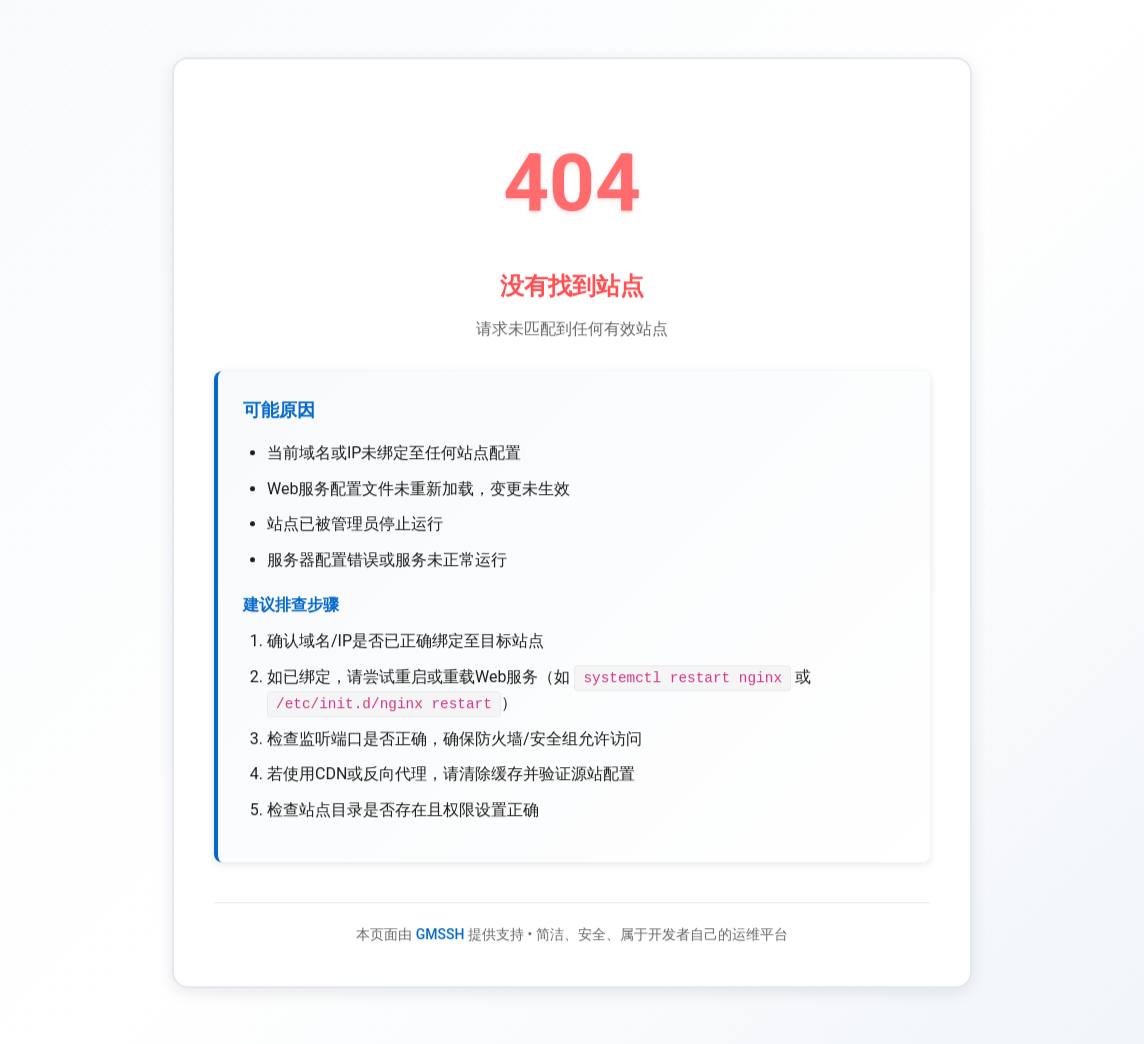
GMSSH (440, 937)
